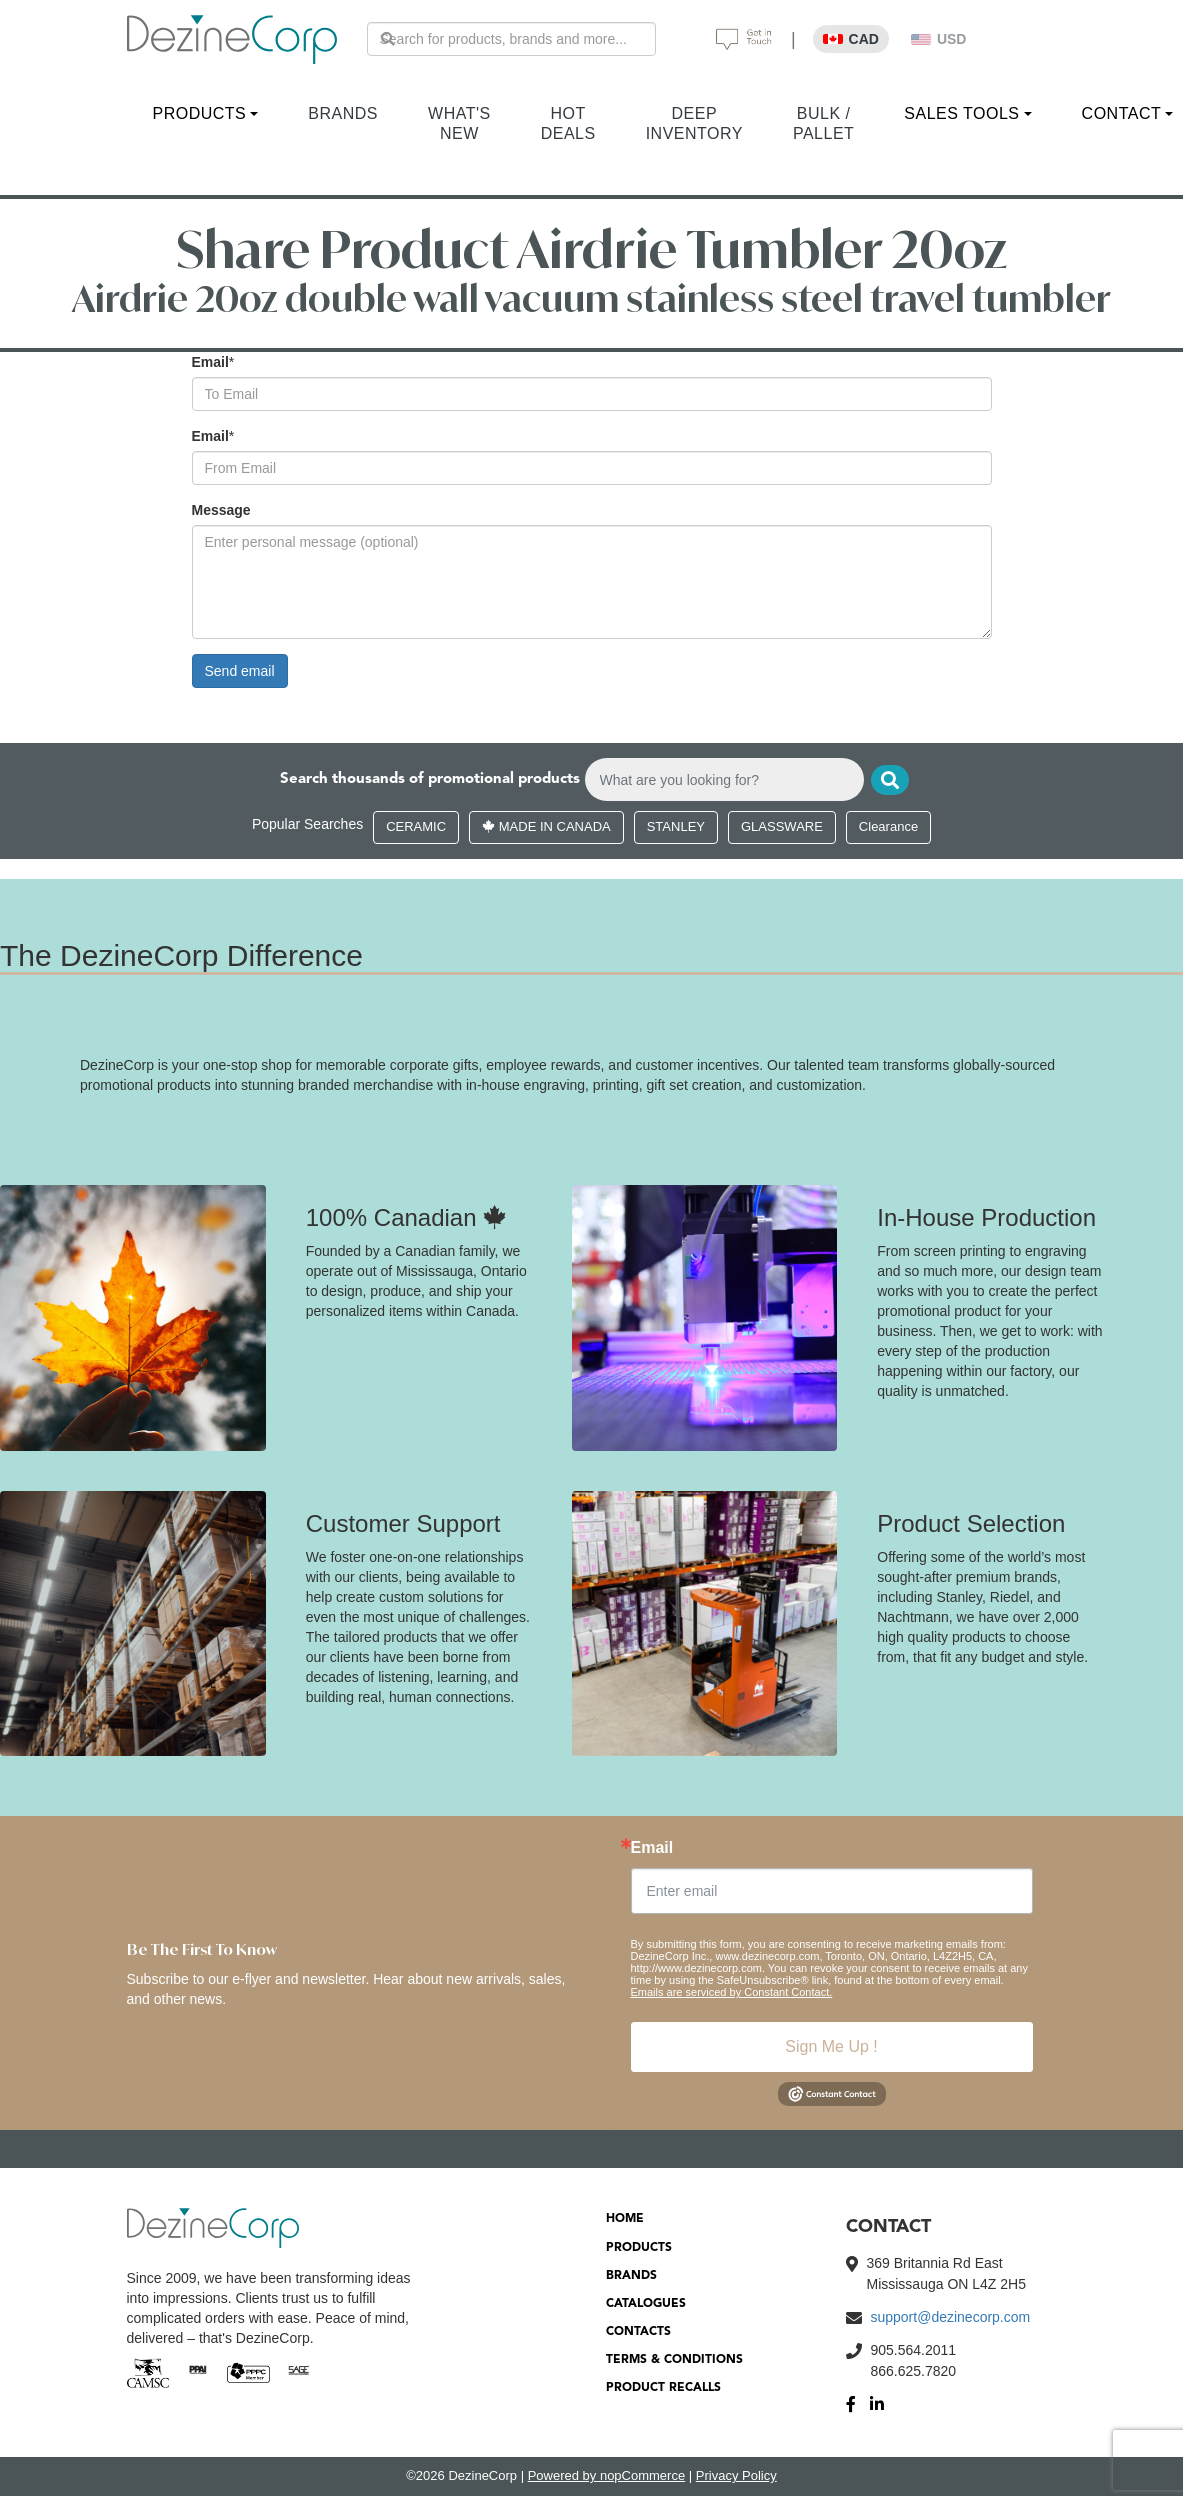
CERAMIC (416, 827)
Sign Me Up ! (831, 2047)
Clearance (888, 827)
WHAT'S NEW (459, 123)
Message (221, 510)
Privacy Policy (736, 2476)
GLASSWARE (782, 827)
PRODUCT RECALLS (663, 2389)
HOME (625, 2220)
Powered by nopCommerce (607, 2476)
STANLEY (676, 827)
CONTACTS (638, 2333)
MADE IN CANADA (546, 827)
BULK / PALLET (823, 123)
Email (210, 362)
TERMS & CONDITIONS (674, 2361)
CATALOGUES (646, 2305)
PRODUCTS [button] (200, 113)
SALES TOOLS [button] (961, 113)
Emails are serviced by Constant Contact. (732, 1993)
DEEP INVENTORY (694, 123)
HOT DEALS (568, 123)
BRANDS (343, 113)
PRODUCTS (639, 2248)
